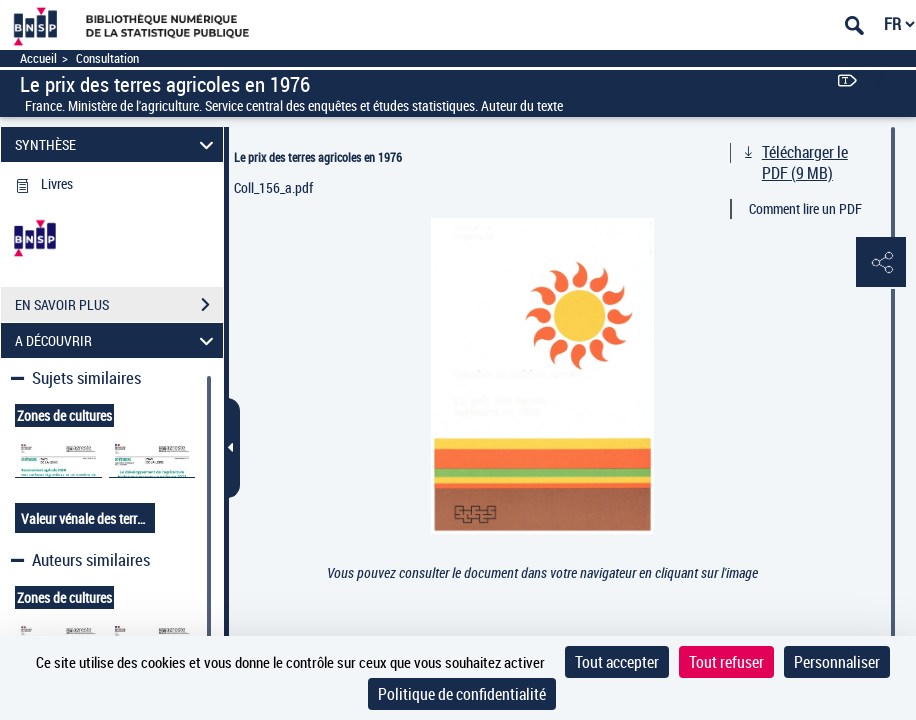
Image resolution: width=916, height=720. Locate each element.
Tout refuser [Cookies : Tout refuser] (726, 662)
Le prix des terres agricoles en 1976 (318, 157)
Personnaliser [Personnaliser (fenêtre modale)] (837, 662)
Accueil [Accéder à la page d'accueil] (38, 58)
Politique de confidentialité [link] (462, 694)
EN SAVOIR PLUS (119, 305)
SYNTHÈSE (117, 144)
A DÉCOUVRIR (117, 340)
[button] (881, 263)
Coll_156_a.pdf (273, 187)
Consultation (107, 58)
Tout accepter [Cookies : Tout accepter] (617, 662)
